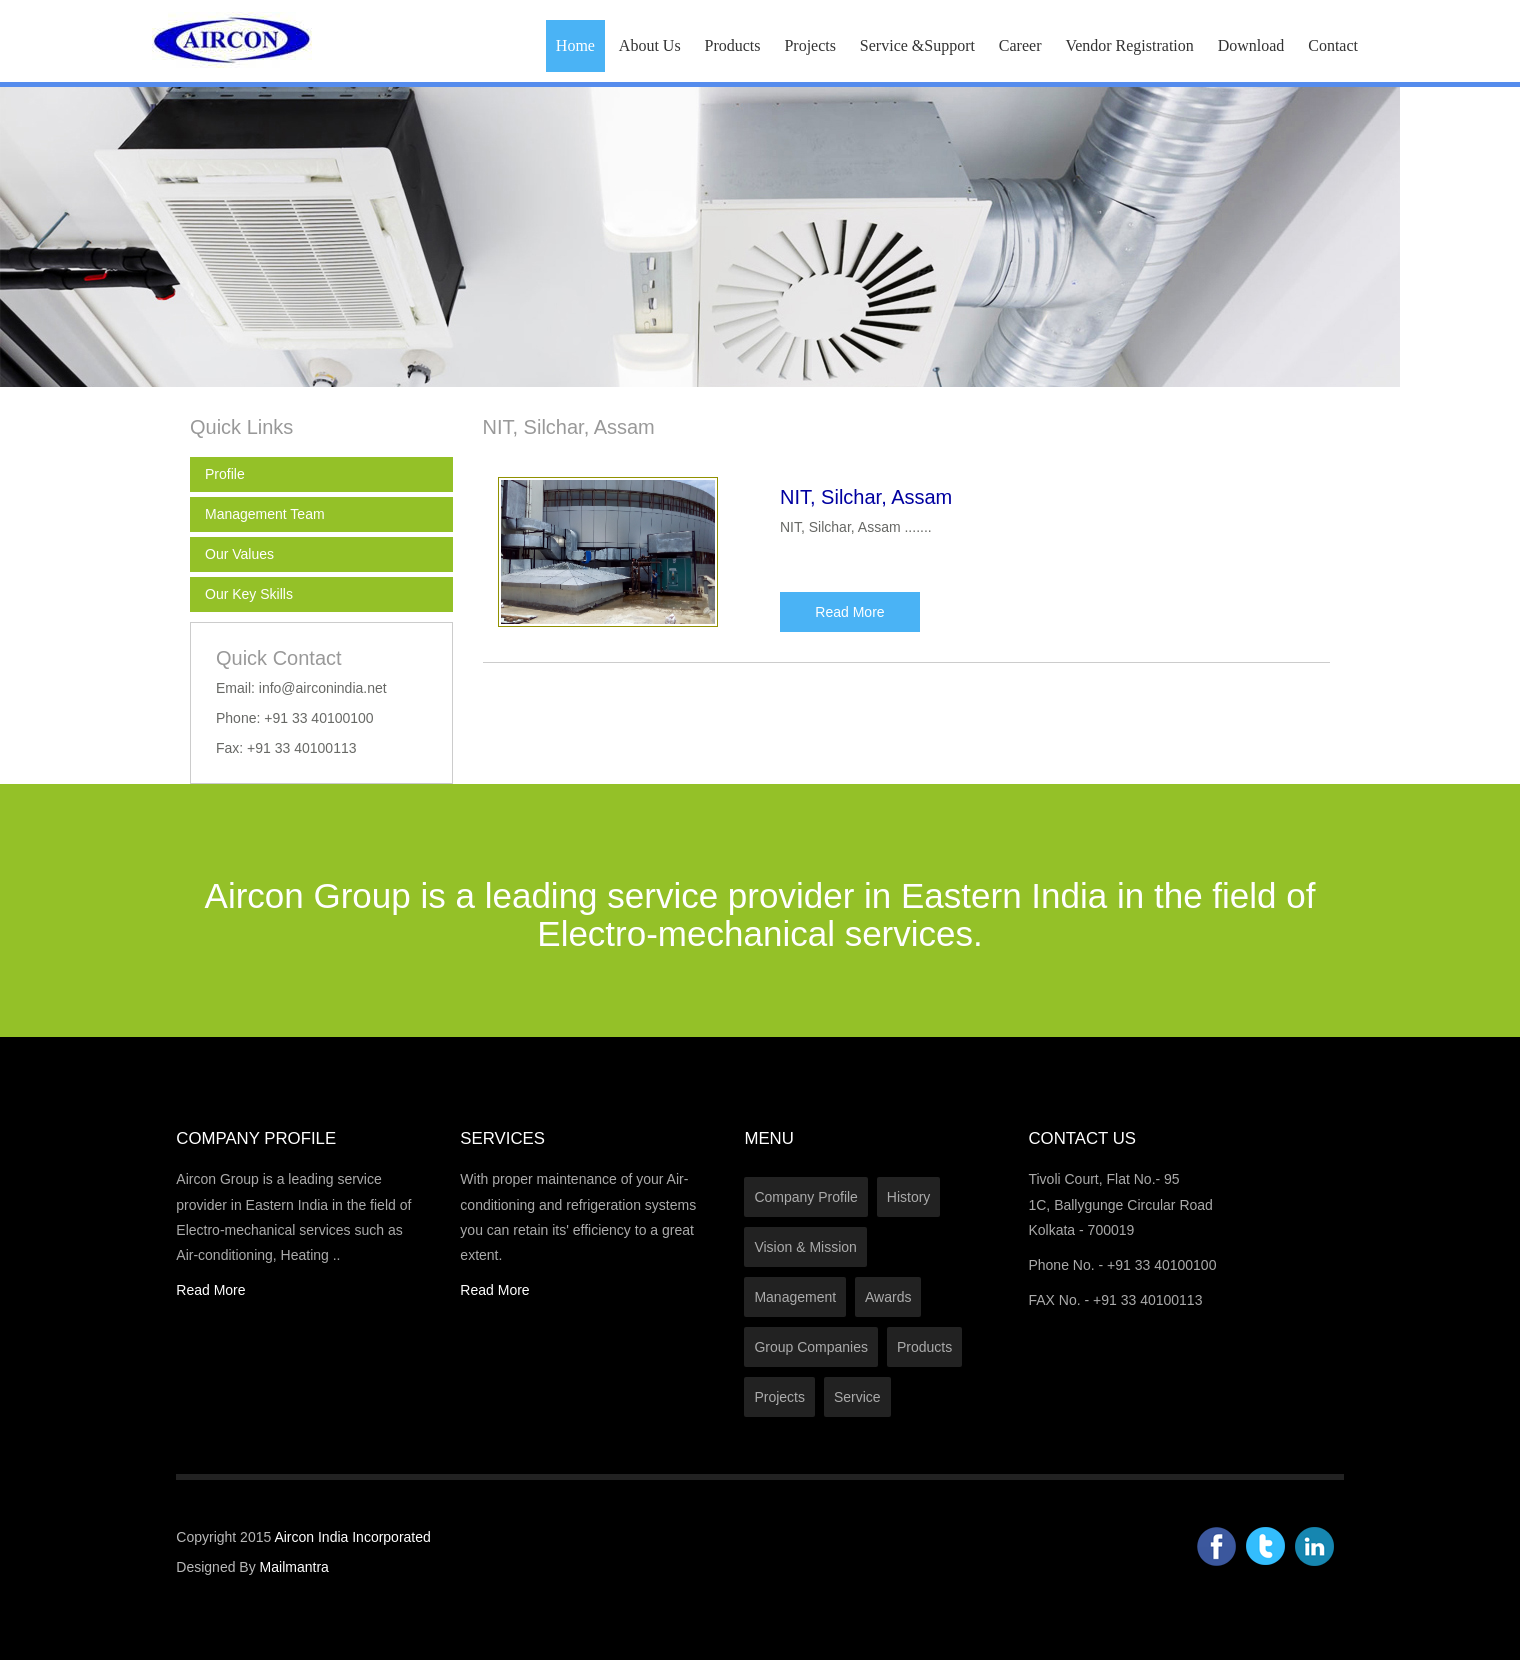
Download (1251, 45)
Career (1020, 45)
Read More (849, 612)
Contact (1333, 45)
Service (857, 1397)
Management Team (265, 514)
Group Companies (811, 1347)
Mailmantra (294, 1567)
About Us (650, 45)
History (909, 1197)
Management (795, 1297)
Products (733, 45)
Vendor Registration (1129, 45)
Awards (888, 1297)
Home (575, 45)
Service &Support (917, 45)
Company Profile (806, 1197)
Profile (225, 474)
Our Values (239, 554)
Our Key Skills (249, 594)
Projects (810, 45)
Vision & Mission (805, 1247)
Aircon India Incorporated (352, 1537)
